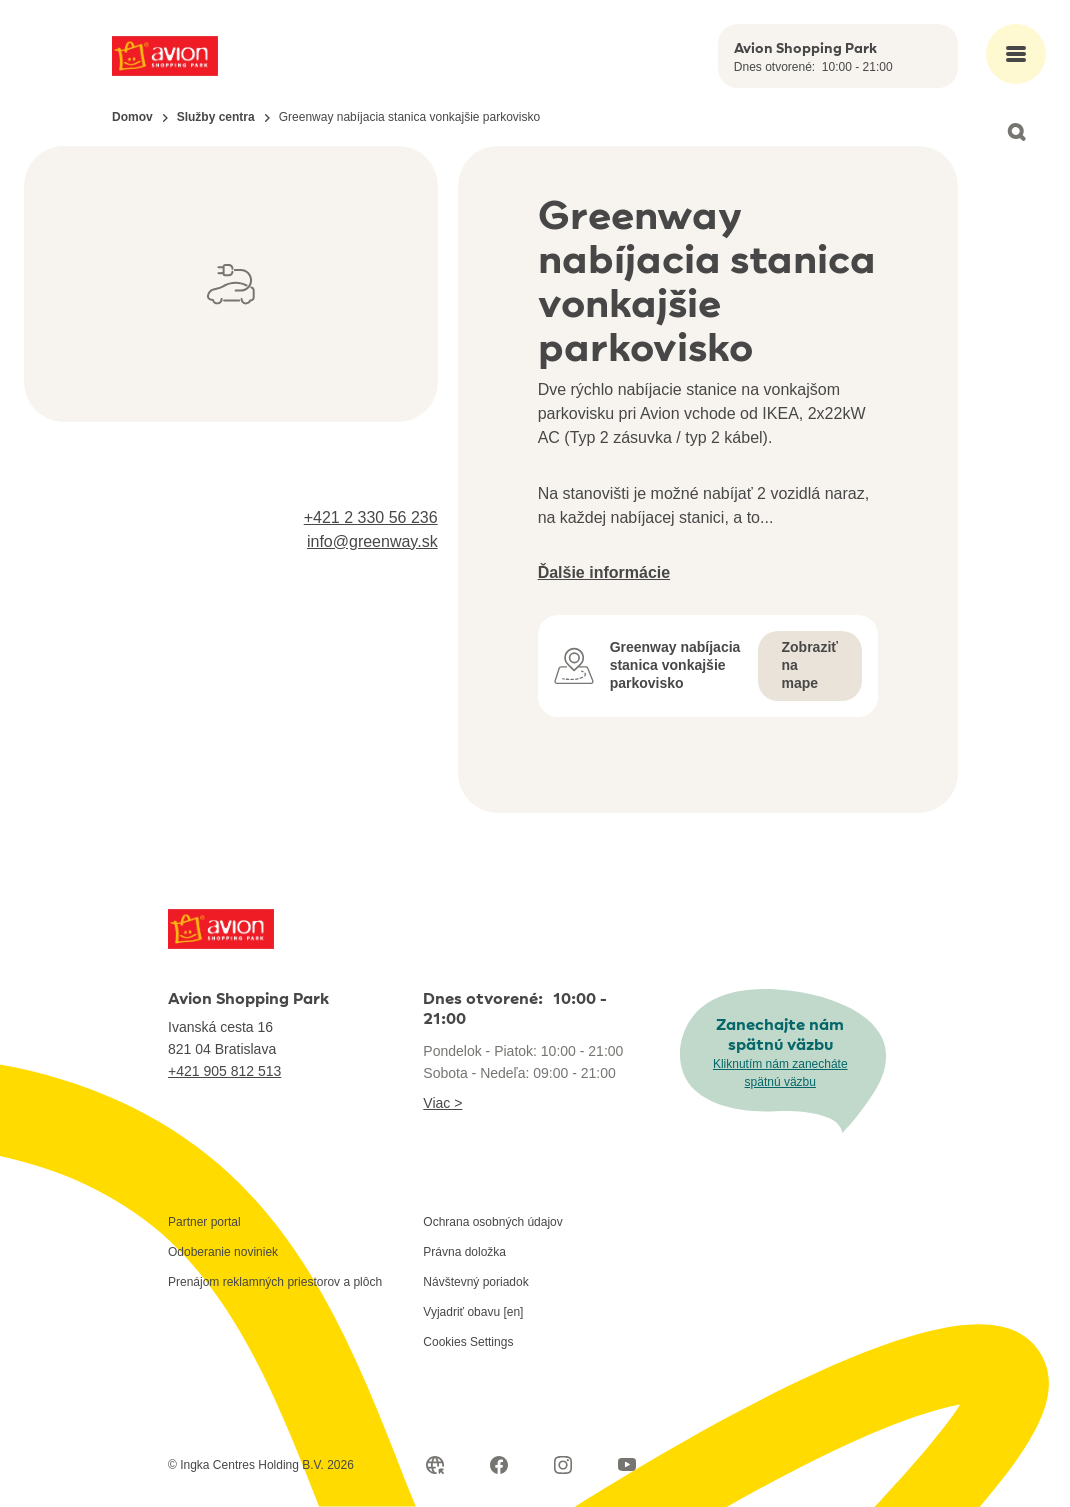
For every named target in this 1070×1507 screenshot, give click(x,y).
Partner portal (204, 1222)
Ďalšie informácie (604, 572)
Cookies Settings (468, 1342)
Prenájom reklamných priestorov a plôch (275, 1282)
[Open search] (1016, 132)
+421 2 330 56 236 (371, 517)
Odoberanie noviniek (223, 1252)
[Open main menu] (1016, 54)
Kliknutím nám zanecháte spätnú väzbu (780, 1073)
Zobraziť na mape (810, 665)
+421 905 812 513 (224, 1071)
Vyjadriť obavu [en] (473, 1312)
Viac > (442, 1103)
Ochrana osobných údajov (492, 1222)
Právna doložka (464, 1252)
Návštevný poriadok (475, 1282)
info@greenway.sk (372, 541)
